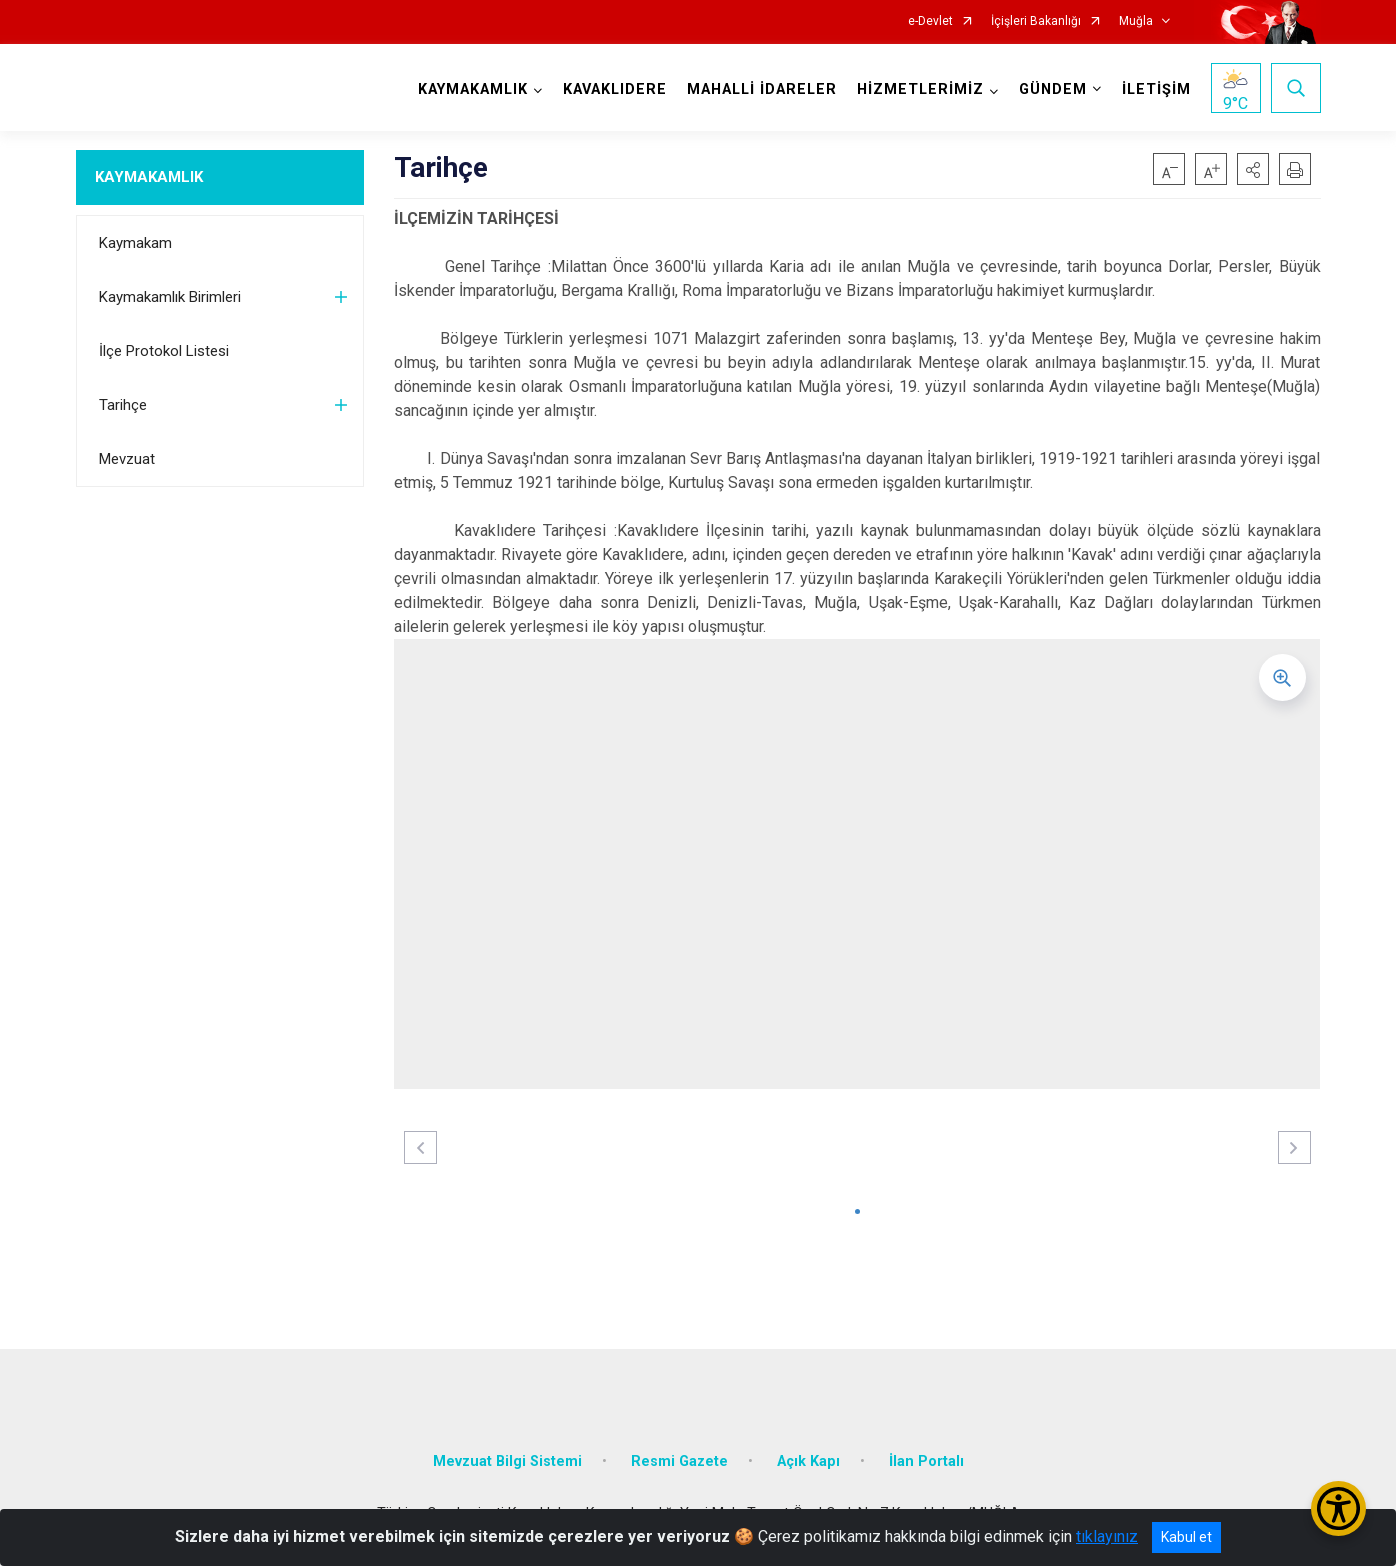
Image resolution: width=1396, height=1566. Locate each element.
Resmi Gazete (679, 1461)
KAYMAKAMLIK (149, 177)
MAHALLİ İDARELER (762, 89)
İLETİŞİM (1156, 89)
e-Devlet (930, 21)
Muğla (1136, 21)
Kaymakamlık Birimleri (170, 297)
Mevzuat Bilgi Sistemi (507, 1461)
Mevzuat (127, 459)
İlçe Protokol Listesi (164, 351)
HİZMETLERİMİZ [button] (920, 89)
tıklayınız (1107, 1536)
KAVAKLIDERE (615, 89)
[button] (1253, 169)
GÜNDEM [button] (1053, 89)
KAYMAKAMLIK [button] (473, 89)
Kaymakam (135, 243)
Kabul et (1186, 1537)
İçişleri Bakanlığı (1036, 21)
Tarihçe (123, 405)
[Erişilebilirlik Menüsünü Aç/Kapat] (1338, 1508)
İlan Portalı (926, 1461)
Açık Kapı (808, 1461)
